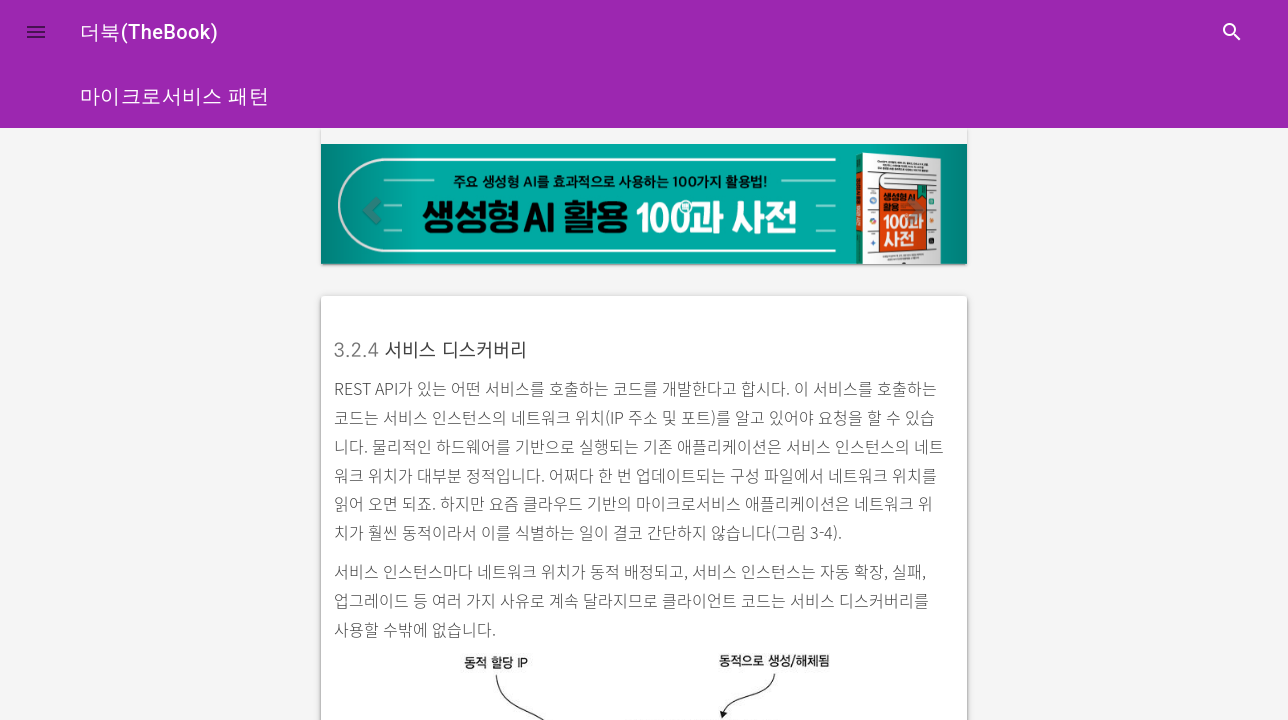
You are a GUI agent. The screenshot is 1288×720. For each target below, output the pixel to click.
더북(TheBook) (149, 32)
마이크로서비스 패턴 (174, 96)
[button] (36, 32)
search (1232, 32)
